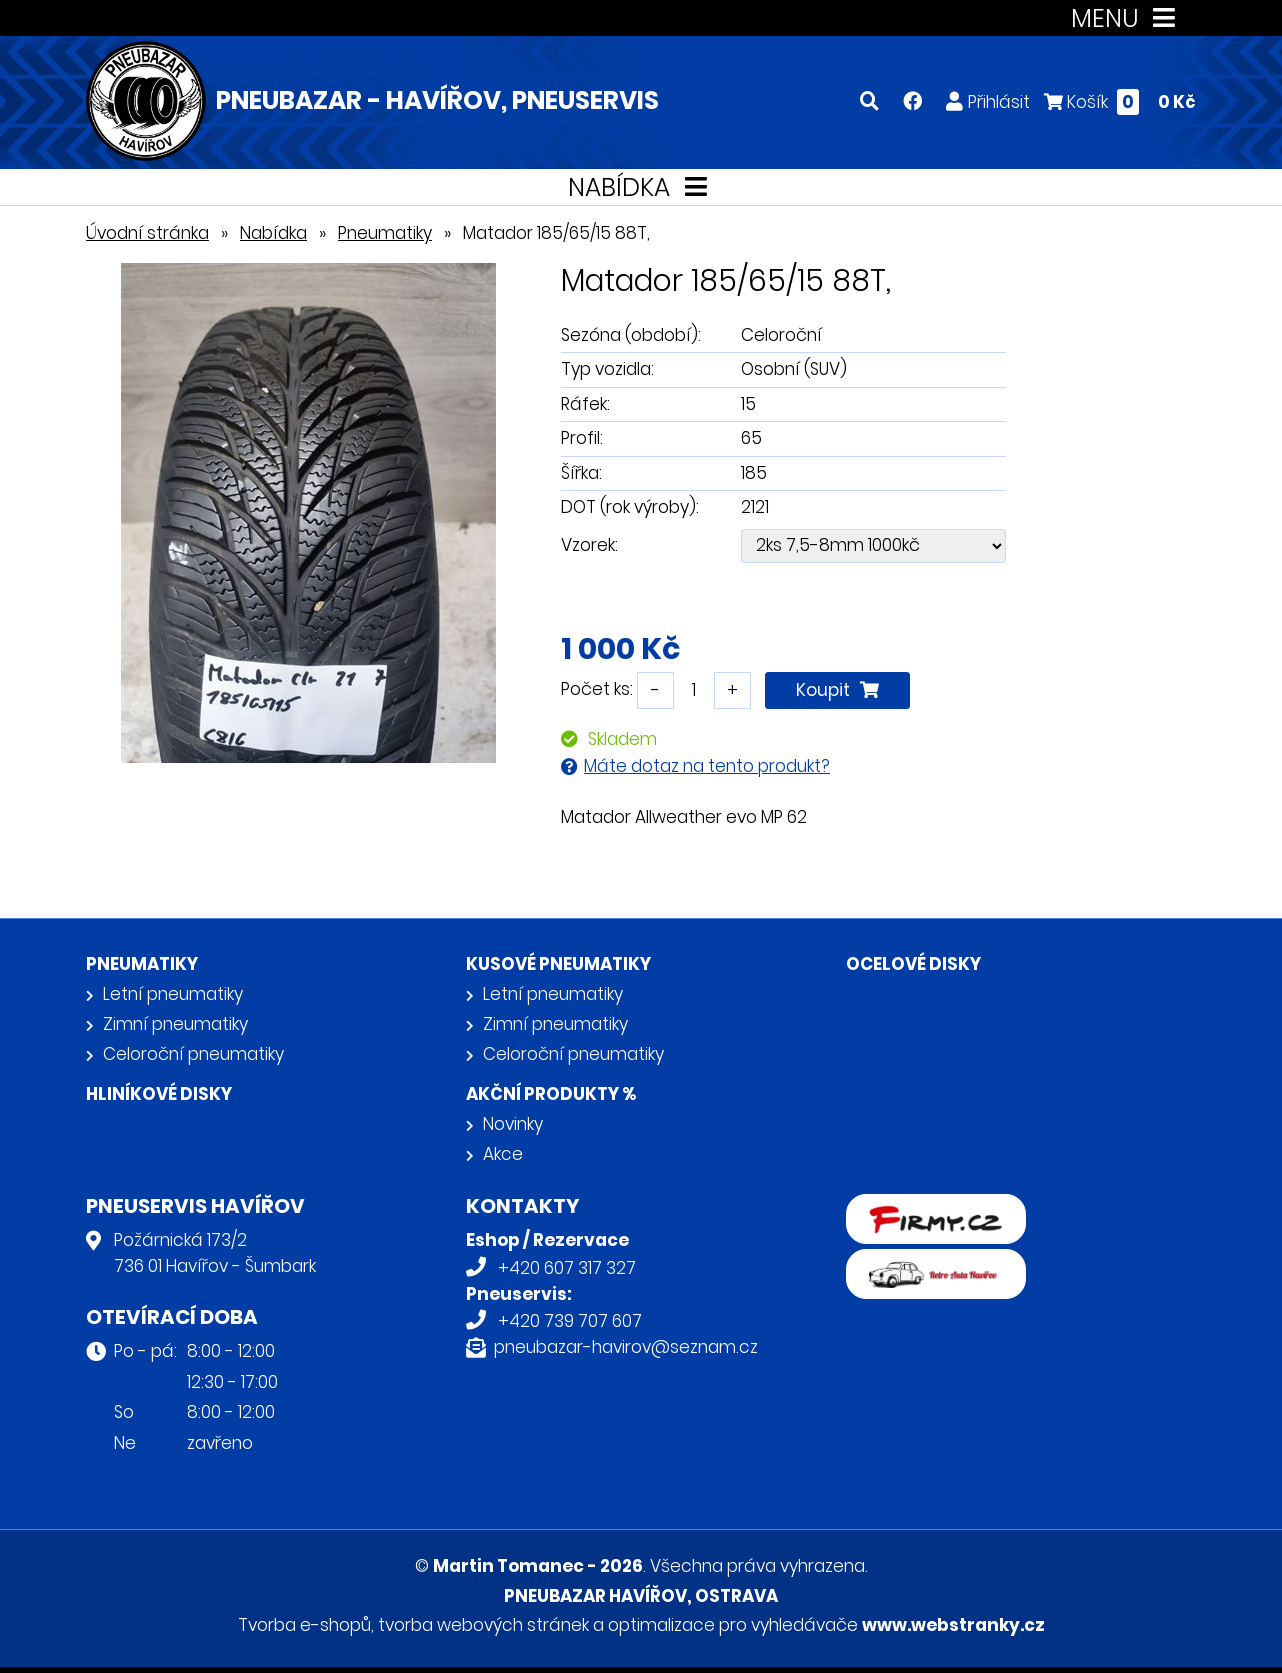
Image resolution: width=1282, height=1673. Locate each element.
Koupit (837, 690)
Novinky (513, 1124)
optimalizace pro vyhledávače (733, 1625)
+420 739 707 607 (570, 1321)
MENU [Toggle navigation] (1127, 18)
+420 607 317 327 (567, 1268)
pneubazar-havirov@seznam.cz (626, 1347)
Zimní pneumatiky (175, 1024)
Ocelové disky (913, 964)
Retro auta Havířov (923, 1262)
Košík (1120, 101)
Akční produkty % (551, 1094)
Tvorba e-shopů (304, 1625)
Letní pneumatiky (173, 994)
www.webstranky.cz (953, 1625)
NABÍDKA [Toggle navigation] (641, 187)
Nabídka (273, 233)
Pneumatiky (385, 233)
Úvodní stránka (147, 233)
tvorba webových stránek (483, 1625)
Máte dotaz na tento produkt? (707, 766)
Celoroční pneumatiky (193, 1054)
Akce (503, 1154)
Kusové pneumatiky (558, 964)
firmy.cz (879, 1207)
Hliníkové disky (159, 1094)
